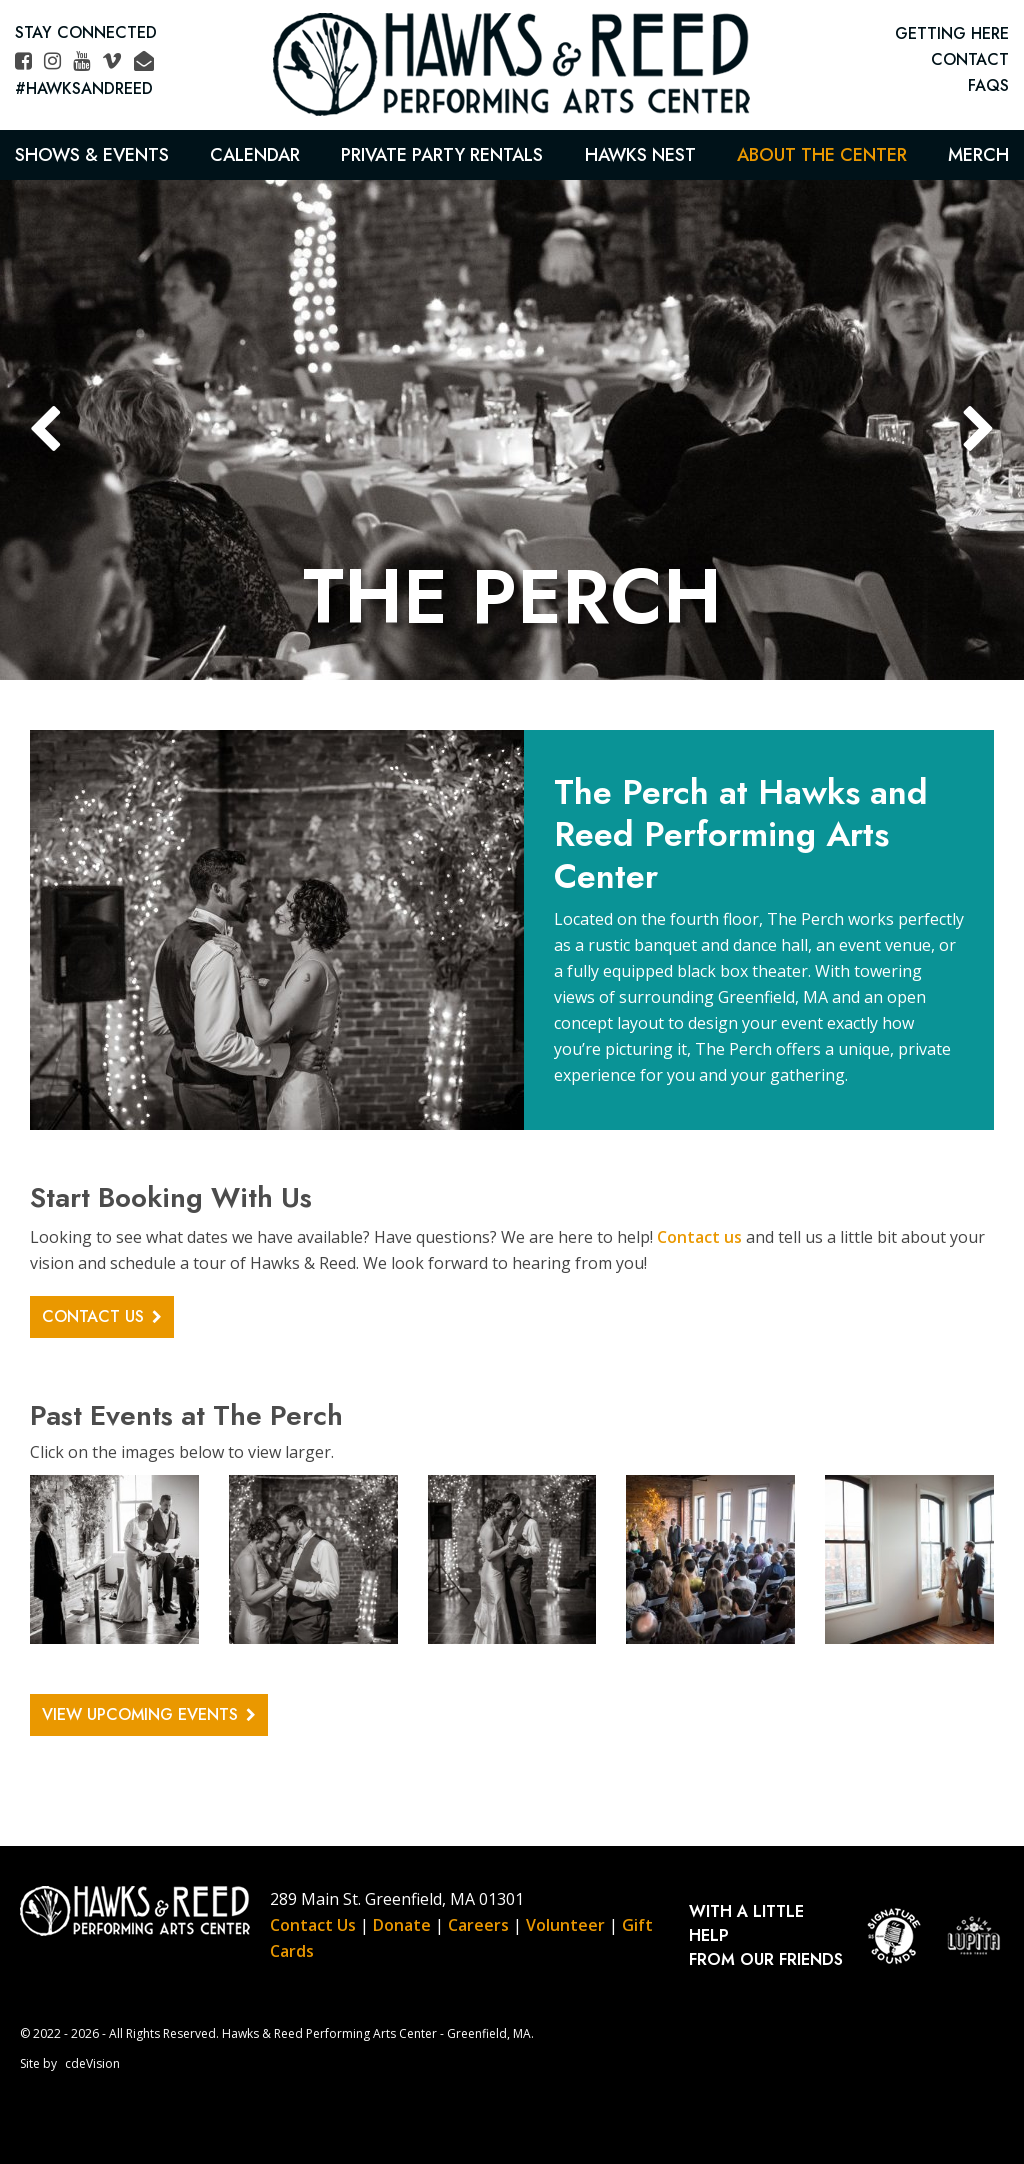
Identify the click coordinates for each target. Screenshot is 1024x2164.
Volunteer (565, 1925)
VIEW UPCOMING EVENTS (140, 1714)
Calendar (255, 155)
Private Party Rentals (442, 155)
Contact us (699, 1237)
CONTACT (970, 59)
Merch (978, 155)
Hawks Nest (640, 155)
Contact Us (313, 1925)
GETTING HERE (952, 33)
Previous (45, 430)
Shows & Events (92, 155)
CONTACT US (93, 1316)
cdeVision (92, 2063)
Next (979, 430)
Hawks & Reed (512, 65)
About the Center (822, 155)
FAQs (988, 85)
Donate (402, 1925)
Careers (478, 1925)
